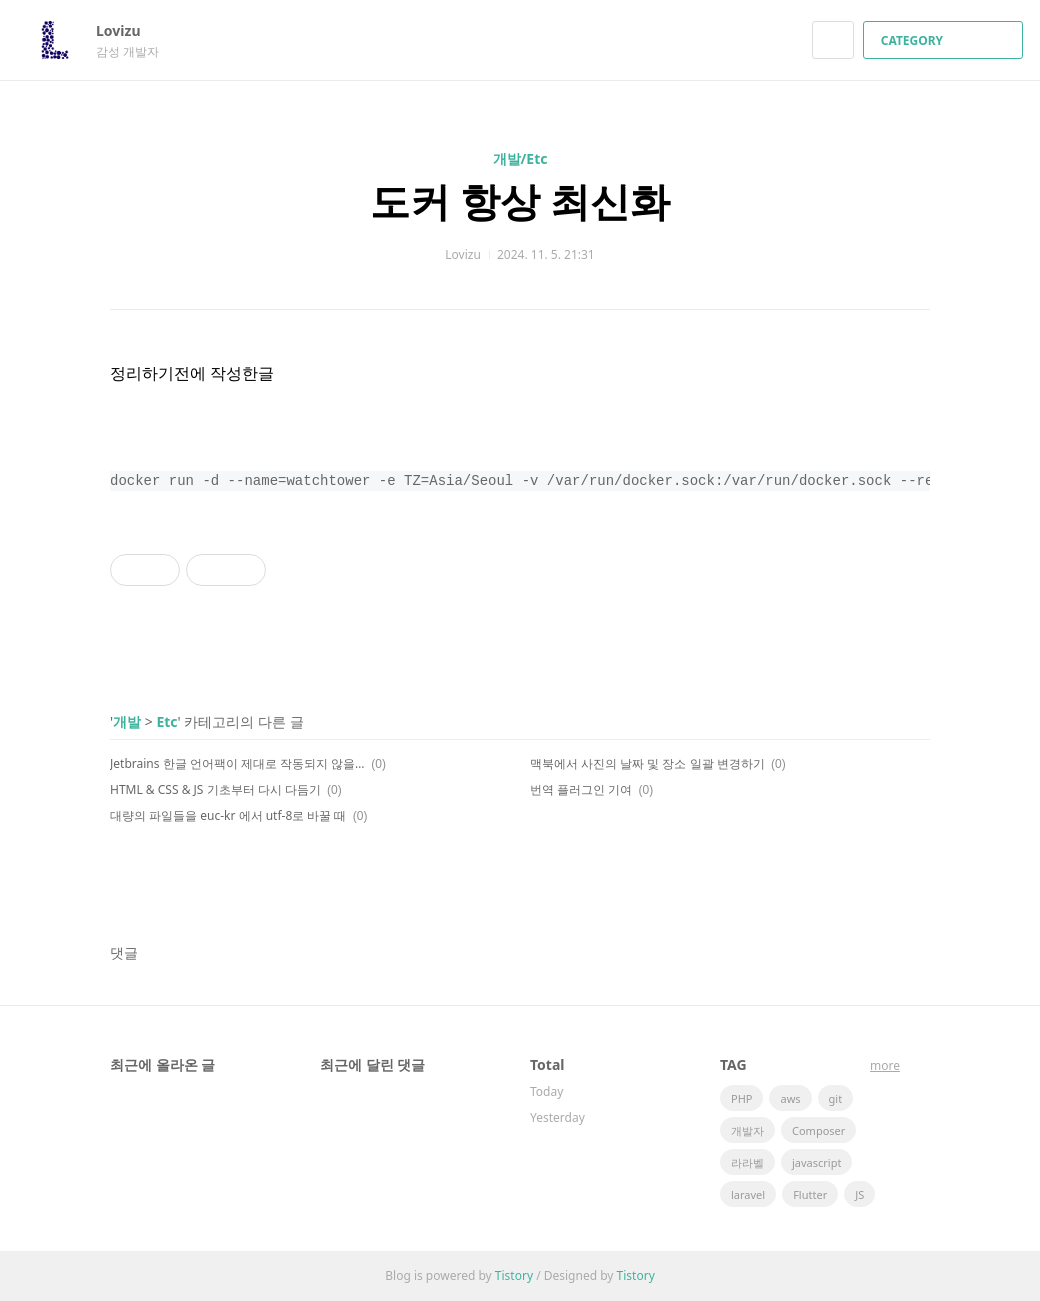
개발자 (747, 1130)
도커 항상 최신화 (520, 200)
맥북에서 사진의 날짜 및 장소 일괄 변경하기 (647, 763)
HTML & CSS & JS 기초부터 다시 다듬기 (215, 789)
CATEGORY (945, 40)
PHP (741, 1098)
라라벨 (747, 1162)
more (885, 1065)
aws (790, 1098)
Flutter (810, 1194)
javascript (816, 1162)
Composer (818, 1130)
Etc (166, 721)
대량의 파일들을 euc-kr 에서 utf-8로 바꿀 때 (228, 815)
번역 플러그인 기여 (581, 789)
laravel (748, 1194)
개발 (127, 721)
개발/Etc (520, 158)
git (836, 1098)
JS (859, 1194)
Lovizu (128, 30)
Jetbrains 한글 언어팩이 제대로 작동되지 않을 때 (237, 763)
